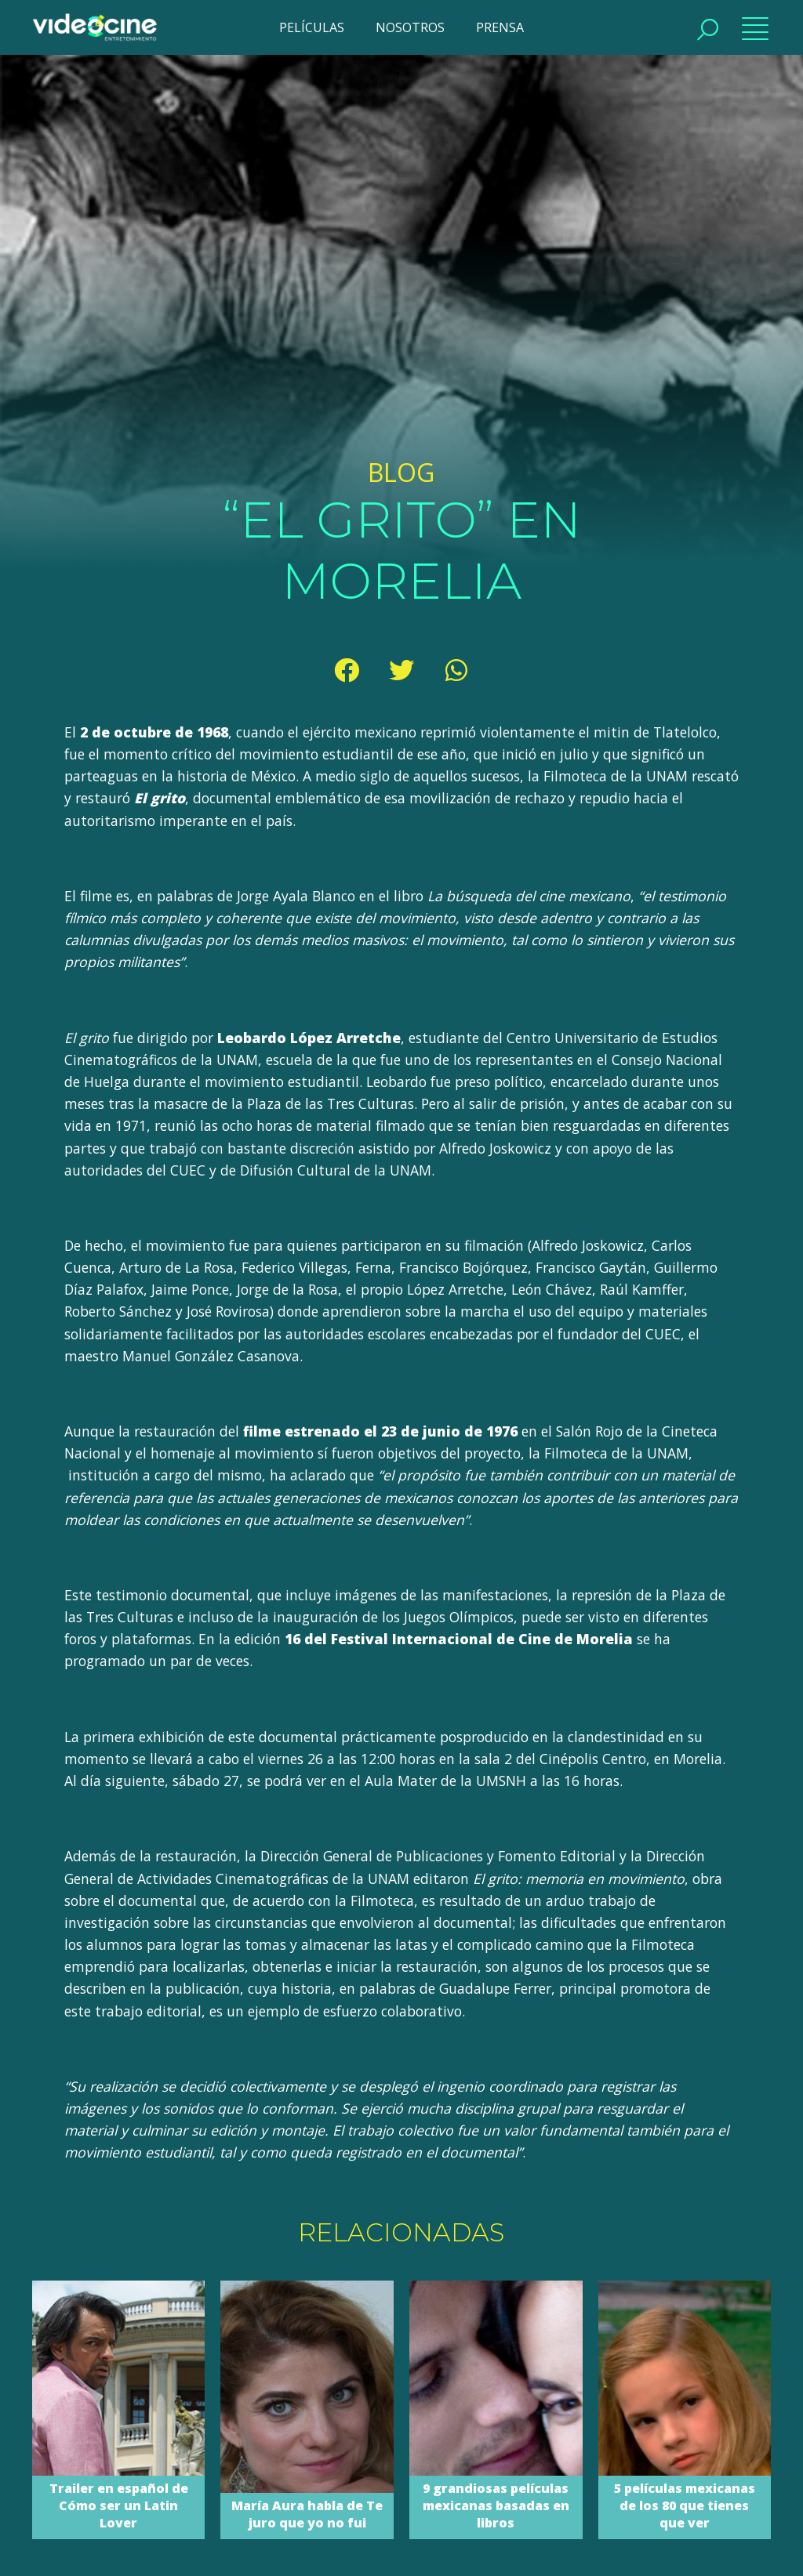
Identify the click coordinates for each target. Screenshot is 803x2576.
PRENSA (500, 27)
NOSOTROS (410, 27)
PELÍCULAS (311, 27)
